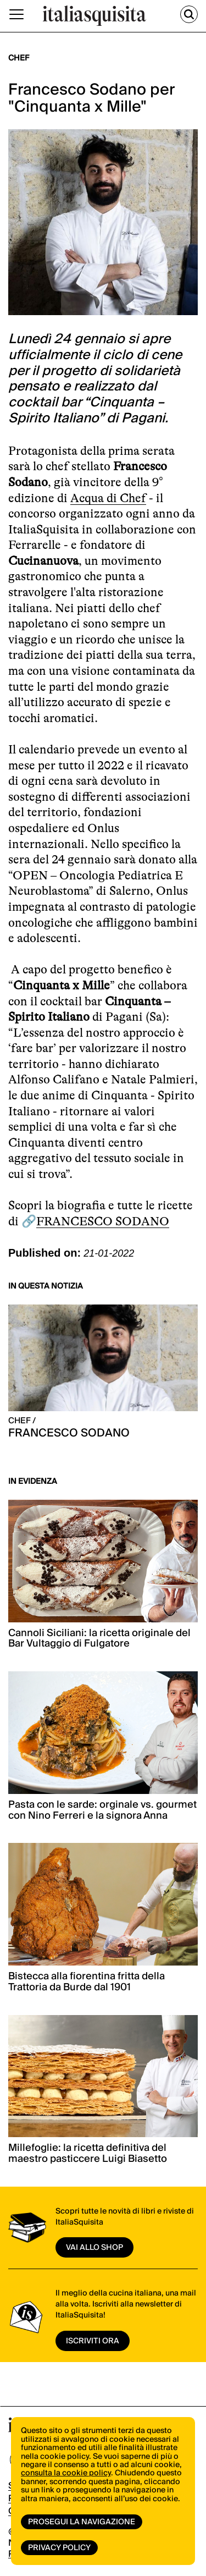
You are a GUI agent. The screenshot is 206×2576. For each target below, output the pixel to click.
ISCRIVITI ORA (92, 2341)
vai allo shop (94, 2247)
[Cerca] (189, 14)
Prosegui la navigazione (81, 2522)
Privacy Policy (59, 2548)
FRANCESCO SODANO (102, 1221)
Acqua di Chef (108, 498)
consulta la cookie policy (66, 2473)
